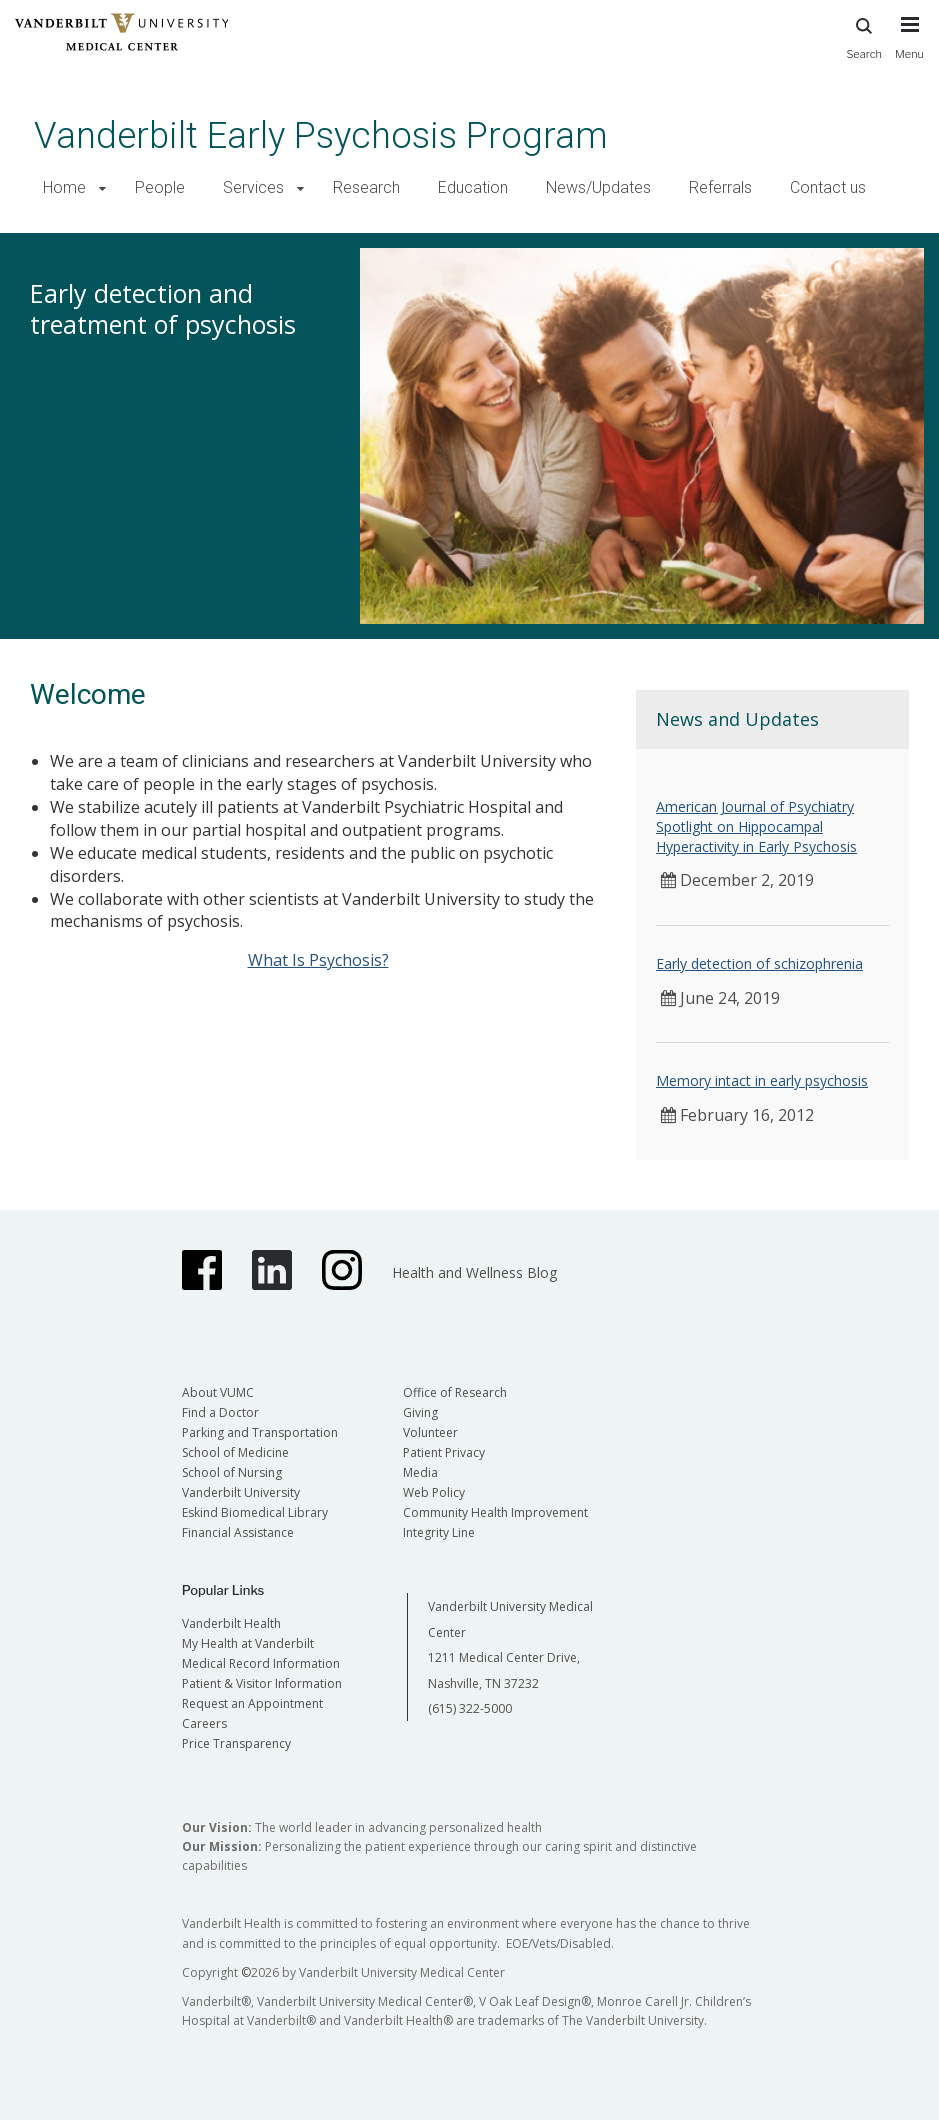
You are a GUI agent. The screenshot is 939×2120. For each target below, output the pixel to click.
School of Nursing (232, 1472)
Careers (204, 1723)
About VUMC (218, 1392)
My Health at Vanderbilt (248, 1643)
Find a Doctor (220, 1412)
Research (366, 187)
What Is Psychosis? (318, 960)
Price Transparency (236, 1743)
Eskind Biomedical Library (255, 1512)
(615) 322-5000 (470, 1708)
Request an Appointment (252, 1703)
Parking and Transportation (260, 1432)
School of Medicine (235, 1452)
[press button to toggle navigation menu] (909, 47)
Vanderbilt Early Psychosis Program (321, 135)
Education (473, 187)
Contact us (828, 187)
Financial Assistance (238, 1532)
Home (64, 187)
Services (253, 187)
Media (420, 1472)
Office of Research (455, 1392)
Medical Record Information (261, 1663)
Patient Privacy (444, 1452)
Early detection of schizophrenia (759, 963)
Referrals (720, 187)
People (160, 187)
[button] (102, 188)
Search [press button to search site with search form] (864, 35)
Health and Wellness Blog (474, 1272)
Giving (420, 1412)
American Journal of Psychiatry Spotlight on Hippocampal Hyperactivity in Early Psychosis (756, 826)
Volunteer (430, 1432)
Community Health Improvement (495, 1512)
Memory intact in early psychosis (762, 1080)
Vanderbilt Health (231, 1623)
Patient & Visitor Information (262, 1683)
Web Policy (434, 1492)
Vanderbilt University (241, 1492)
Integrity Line (439, 1532)
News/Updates (598, 187)
